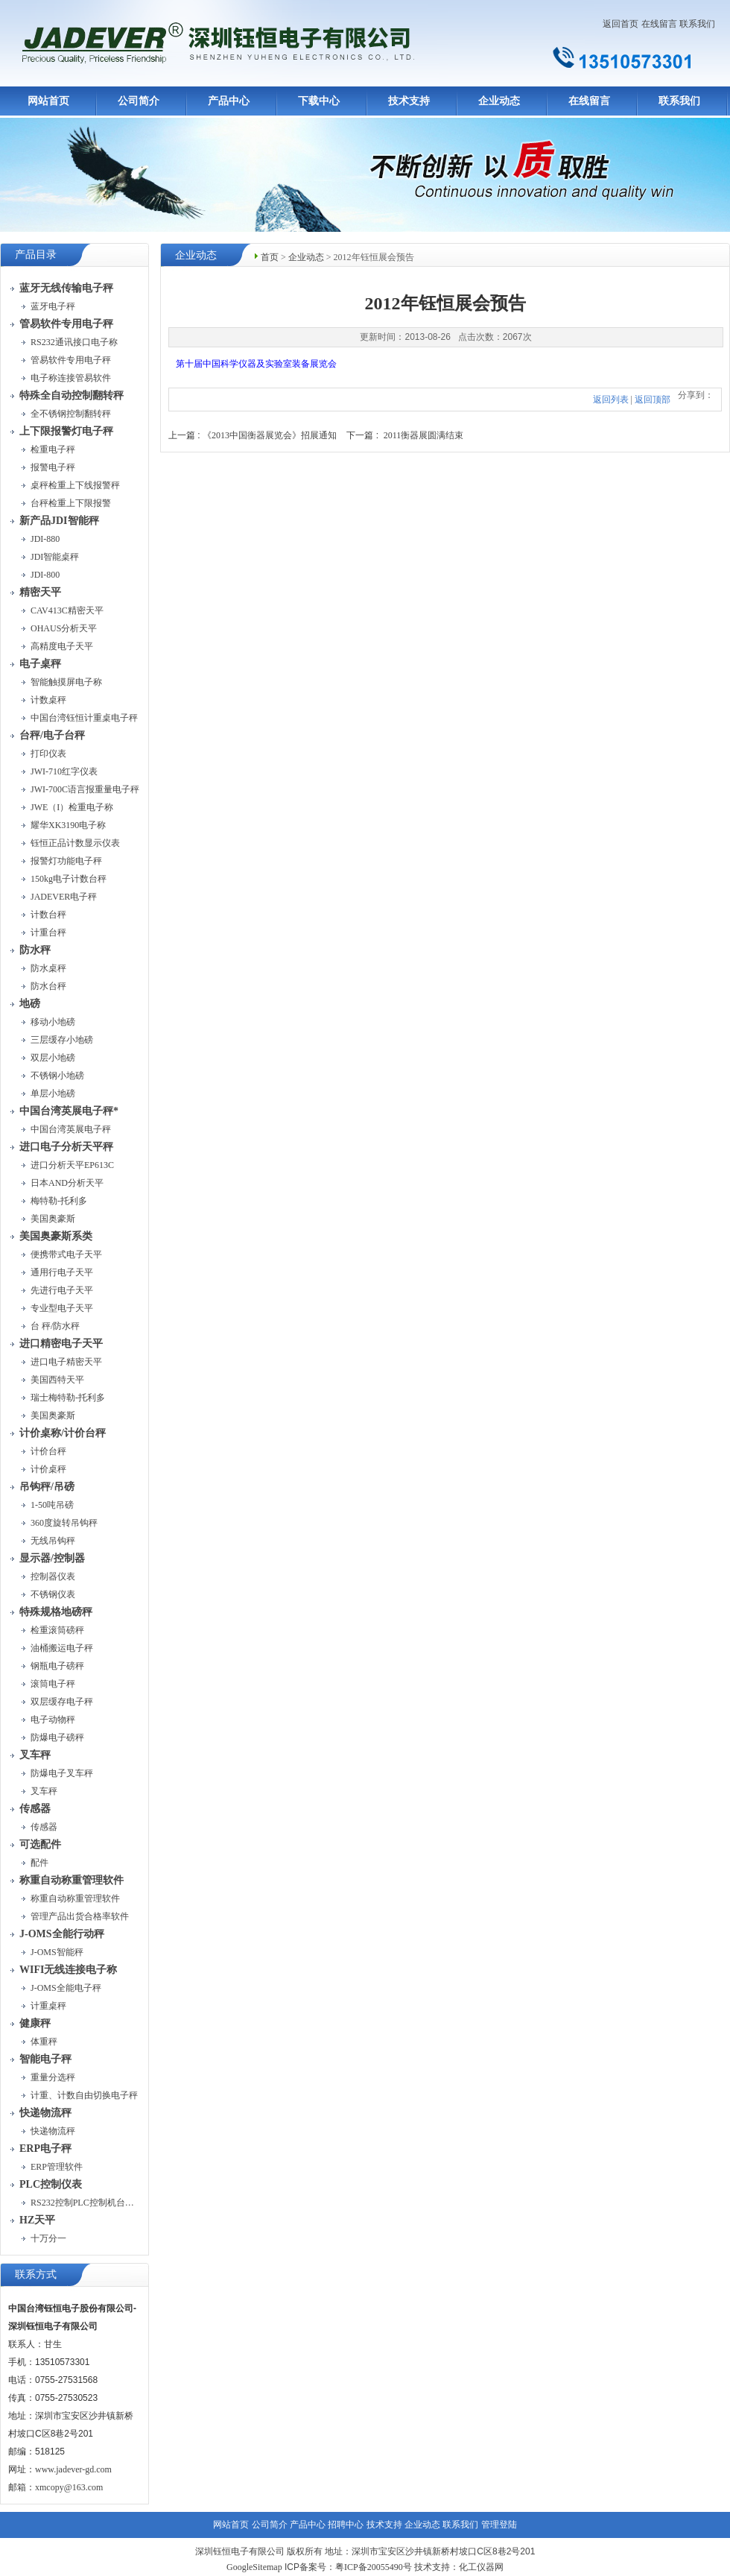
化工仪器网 (481, 2567)
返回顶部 (652, 399)
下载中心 (319, 101)
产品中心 (229, 101)
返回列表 (611, 399)
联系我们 (697, 24)
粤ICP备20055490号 (373, 2567)
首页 (270, 257)
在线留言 (659, 24)
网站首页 (48, 101)
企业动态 (499, 101)
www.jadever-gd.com (73, 2469)
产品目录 (36, 254)
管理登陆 (499, 2524)
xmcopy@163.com (69, 2487)
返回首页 (620, 24)
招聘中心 (346, 2524)
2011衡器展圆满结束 (424, 435)
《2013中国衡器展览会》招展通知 (270, 435)
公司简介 (138, 101)
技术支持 (409, 101)
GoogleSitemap (254, 2567)
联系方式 (36, 2274)
